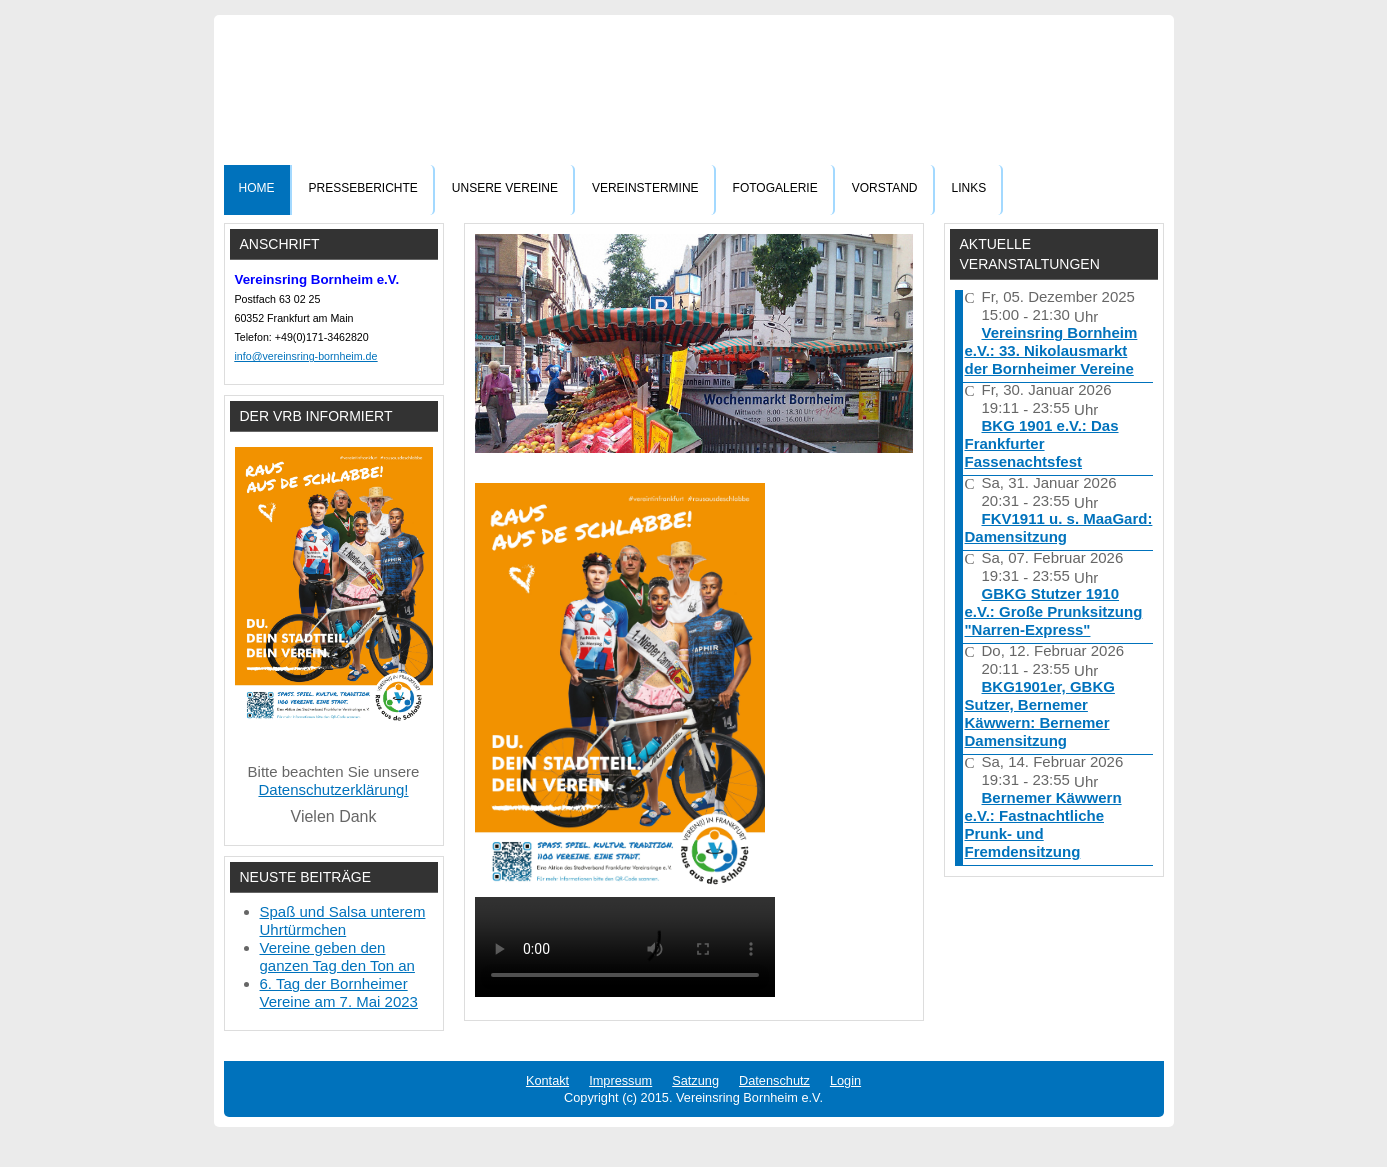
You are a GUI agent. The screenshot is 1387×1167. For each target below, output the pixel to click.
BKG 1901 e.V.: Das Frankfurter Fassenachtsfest (1042, 443)
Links (969, 188)
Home (257, 188)
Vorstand (885, 188)
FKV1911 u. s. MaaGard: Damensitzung (1059, 527)
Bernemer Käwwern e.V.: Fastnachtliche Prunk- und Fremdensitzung (1043, 824)
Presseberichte (363, 188)
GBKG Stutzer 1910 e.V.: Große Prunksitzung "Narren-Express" (1054, 611)
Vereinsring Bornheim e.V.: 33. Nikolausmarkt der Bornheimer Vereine (1051, 350)
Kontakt (547, 1080)
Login (845, 1080)
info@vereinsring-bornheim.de (306, 356)
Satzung (695, 1080)
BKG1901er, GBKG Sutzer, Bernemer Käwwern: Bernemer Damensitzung (1040, 713)
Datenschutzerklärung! (333, 789)
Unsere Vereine (505, 188)
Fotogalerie (775, 188)
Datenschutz (774, 1080)
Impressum (620, 1080)
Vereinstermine (645, 188)
